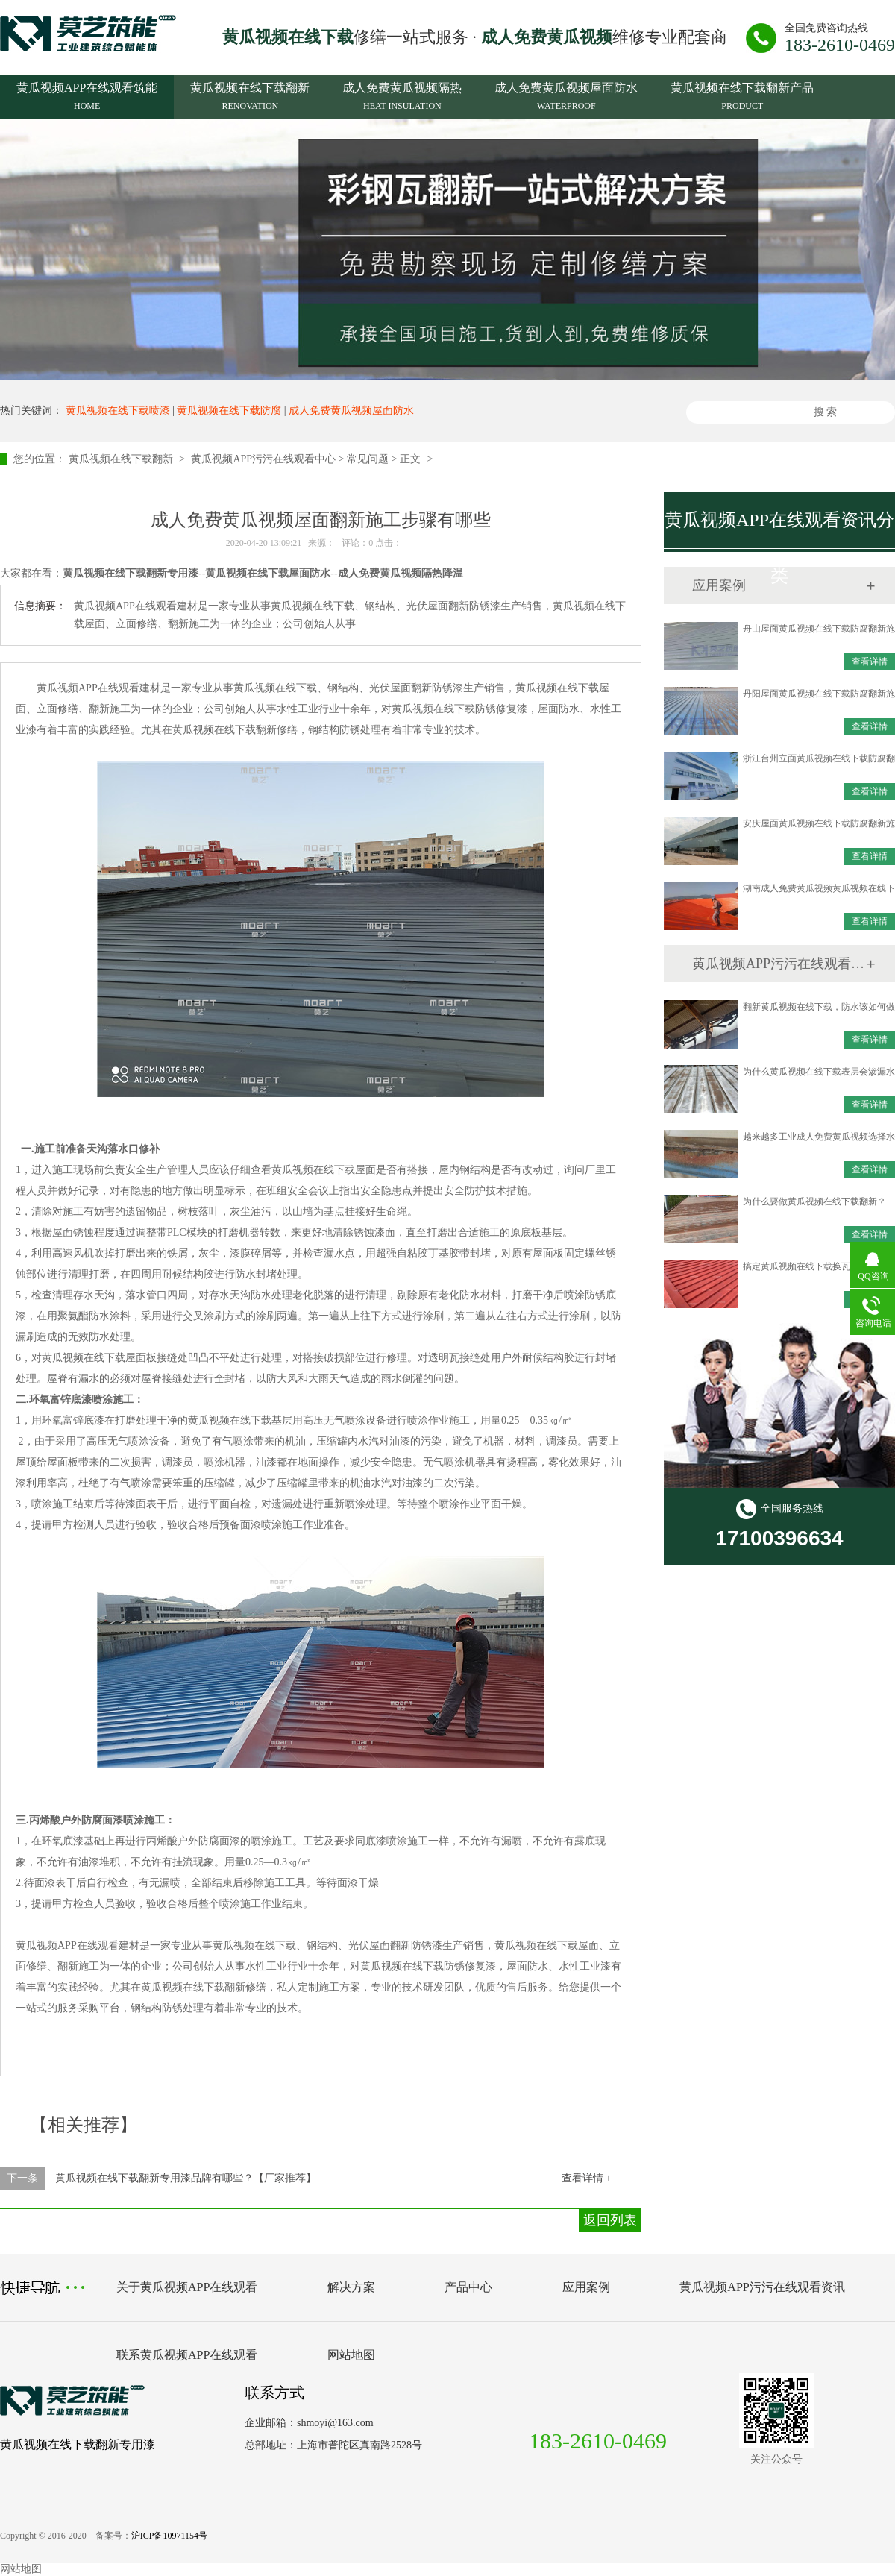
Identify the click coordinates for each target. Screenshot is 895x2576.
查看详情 (870, 661)
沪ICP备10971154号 (169, 2536)
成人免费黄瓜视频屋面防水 (566, 98)
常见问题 (368, 459)
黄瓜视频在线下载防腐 (229, 410)
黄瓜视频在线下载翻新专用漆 (77, 2444)
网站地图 (351, 2355)
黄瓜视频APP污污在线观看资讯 (778, 963)
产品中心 (468, 2287)
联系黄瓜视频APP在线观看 (186, 2355)
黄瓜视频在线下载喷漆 (118, 410)
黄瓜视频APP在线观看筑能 (86, 98)
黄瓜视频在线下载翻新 (250, 98)
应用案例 (586, 2287)
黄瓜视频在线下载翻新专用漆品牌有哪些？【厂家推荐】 (185, 2178)
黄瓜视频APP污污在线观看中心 (263, 459)
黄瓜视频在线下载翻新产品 (742, 98)
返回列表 (610, 2220)
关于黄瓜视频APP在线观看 (186, 2287)
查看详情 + (587, 2178)
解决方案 (351, 2287)
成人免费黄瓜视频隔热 (402, 98)
